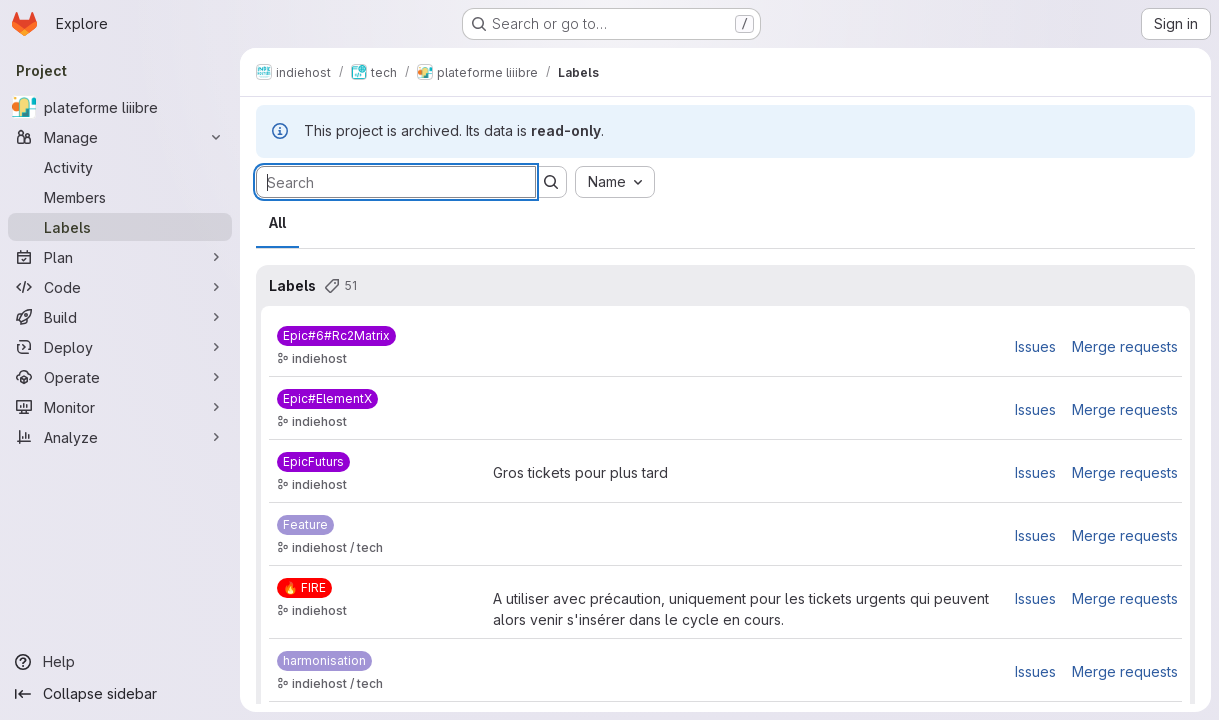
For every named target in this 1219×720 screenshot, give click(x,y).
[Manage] (120, 137)
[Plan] (120, 257)
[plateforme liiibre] (120, 107)
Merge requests (1125, 346)
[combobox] (615, 182)
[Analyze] (120, 437)
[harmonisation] (324, 661)
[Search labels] (396, 182)
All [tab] (277, 222)
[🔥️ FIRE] (304, 588)
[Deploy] (120, 347)
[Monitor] (120, 407)
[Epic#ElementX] (327, 399)
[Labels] (120, 227)
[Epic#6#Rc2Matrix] (336, 336)
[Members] (120, 197)
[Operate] (120, 377)
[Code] (120, 287)
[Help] (120, 662)
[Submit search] (551, 182)
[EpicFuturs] (313, 462)
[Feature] (305, 525)
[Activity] (120, 167)
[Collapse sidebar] (120, 694)
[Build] (120, 317)
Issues (1035, 346)
